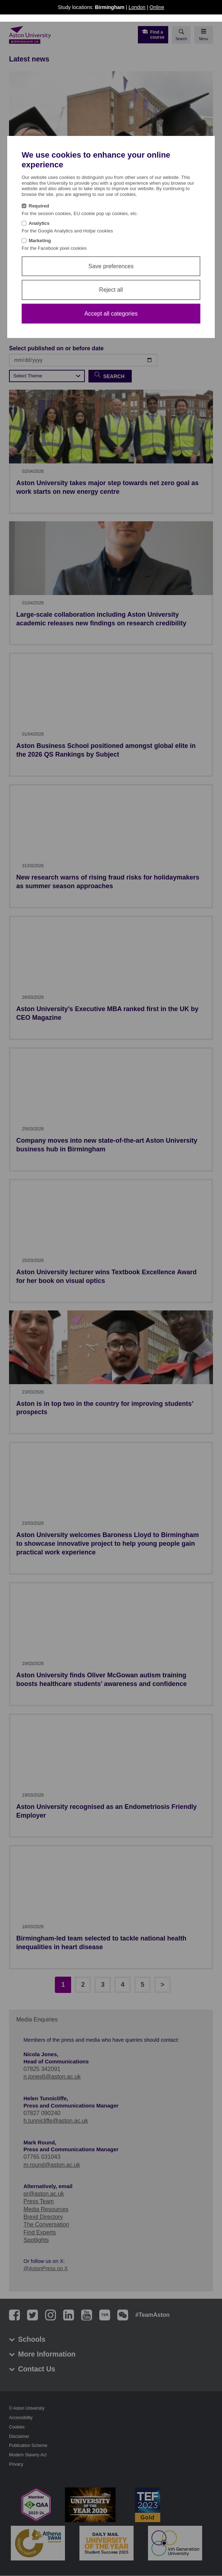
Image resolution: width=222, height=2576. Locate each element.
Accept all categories (111, 314)
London (137, 7)
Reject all (111, 290)
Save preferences (111, 266)
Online (156, 7)
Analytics (39, 223)
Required (39, 206)
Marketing (40, 240)
